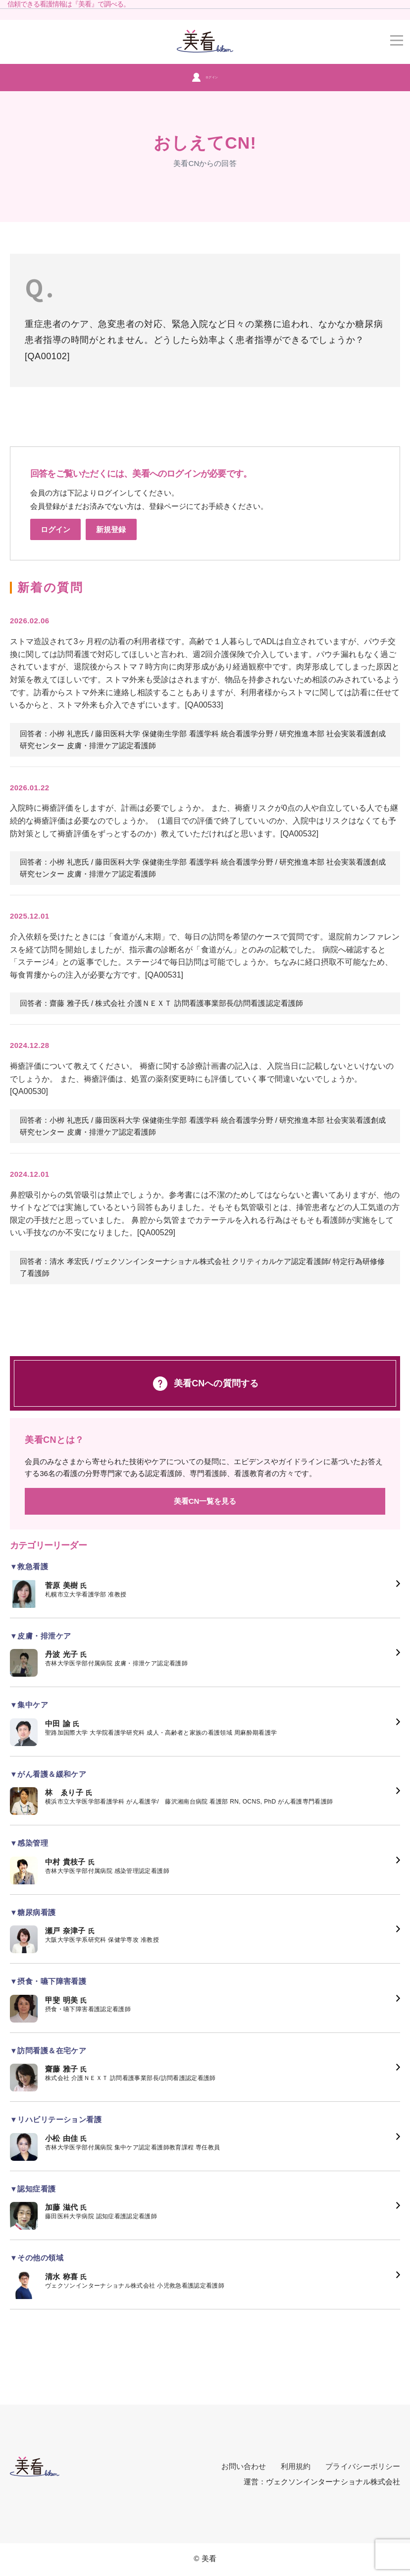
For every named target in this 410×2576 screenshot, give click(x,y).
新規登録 (111, 529)
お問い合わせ (243, 2466)
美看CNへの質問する (205, 1383)
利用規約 (295, 2466)
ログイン (204, 77)
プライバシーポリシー (362, 2466)
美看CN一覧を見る (205, 1501)
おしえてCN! (205, 142)
